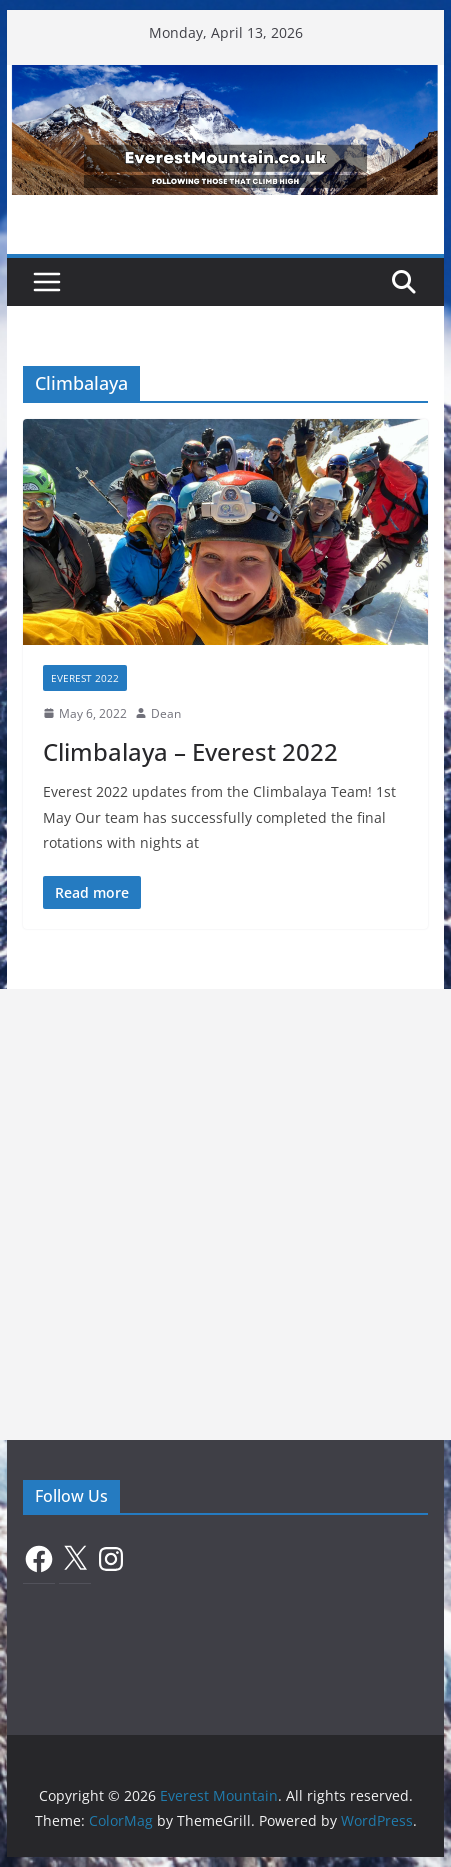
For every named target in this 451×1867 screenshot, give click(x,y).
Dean (166, 713)
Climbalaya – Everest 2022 (190, 751)
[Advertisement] (225, 1214)
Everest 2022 (85, 678)
